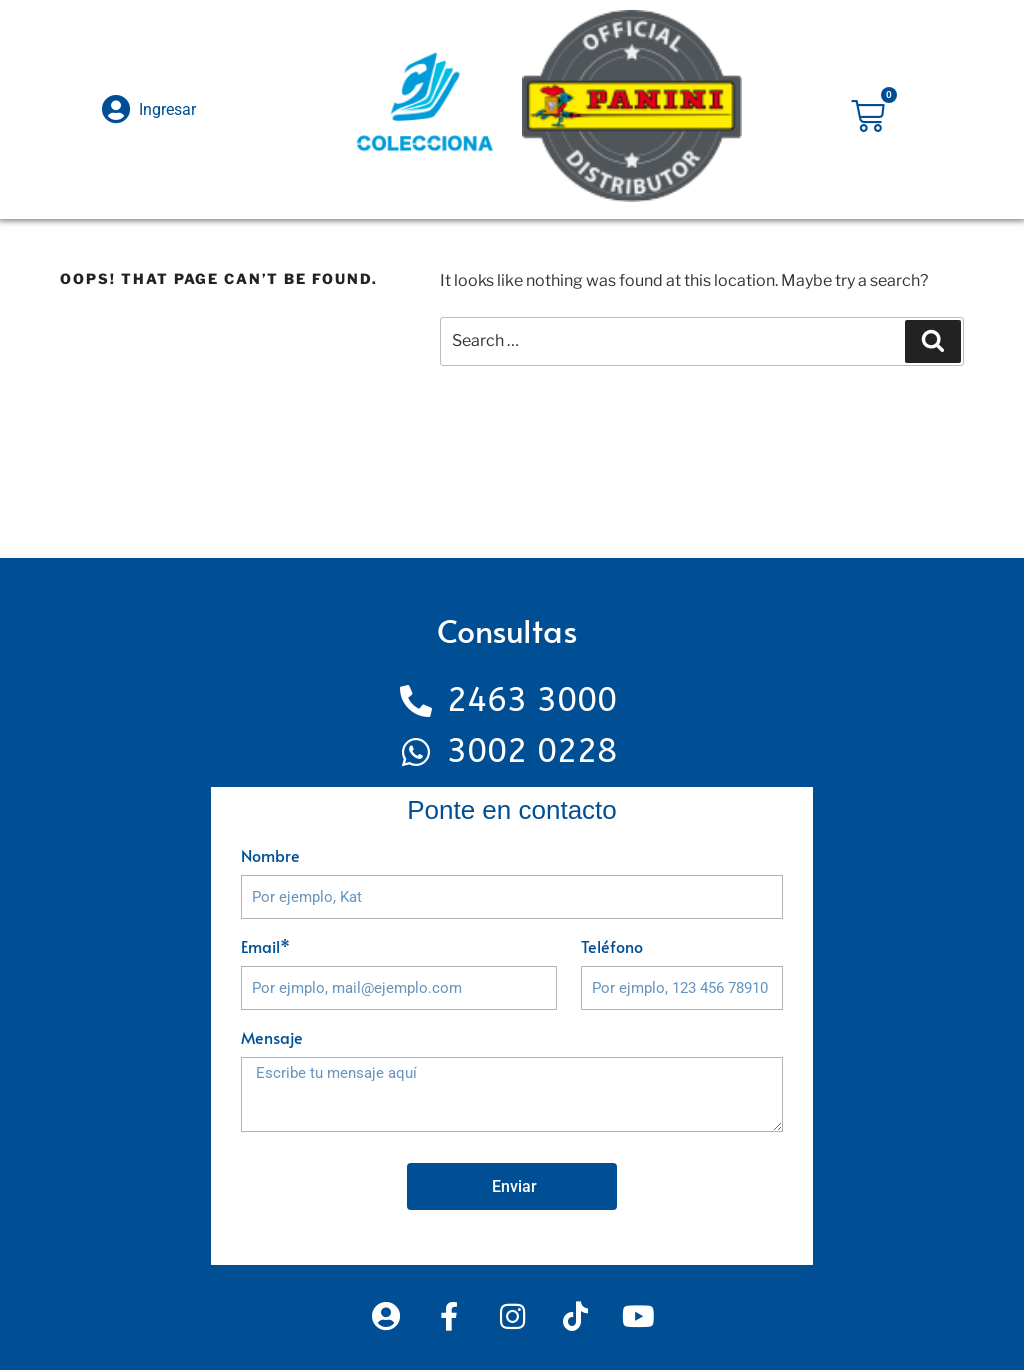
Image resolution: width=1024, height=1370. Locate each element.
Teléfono (612, 946)
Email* (265, 946)
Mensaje (272, 1037)
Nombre (270, 855)
